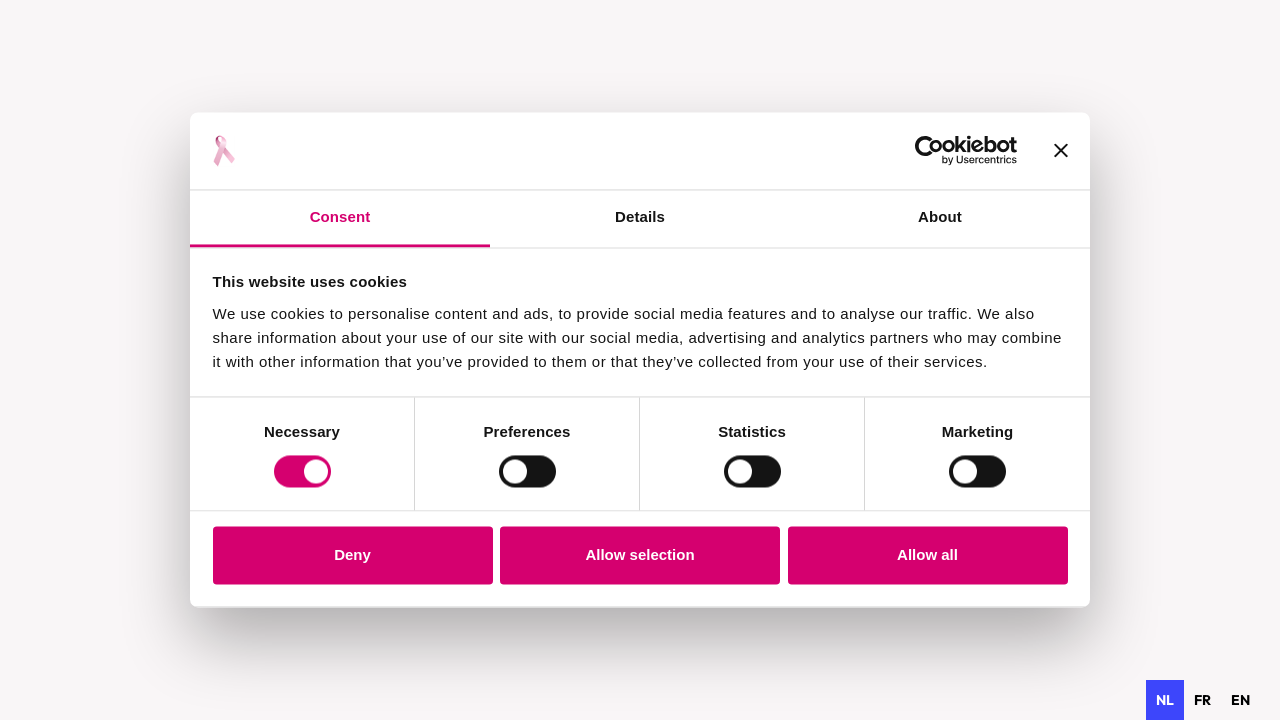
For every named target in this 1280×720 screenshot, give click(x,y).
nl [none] (1165, 700)
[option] (1202, 700)
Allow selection (639, 554)
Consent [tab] (340, 216)
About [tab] (940, 216)
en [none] (1240, 700)
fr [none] (1202, 700)
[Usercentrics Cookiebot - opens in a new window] (929, 151)
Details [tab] (640, 216)
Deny (352, 554)
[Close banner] (1061, 151)
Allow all (927, 554)
